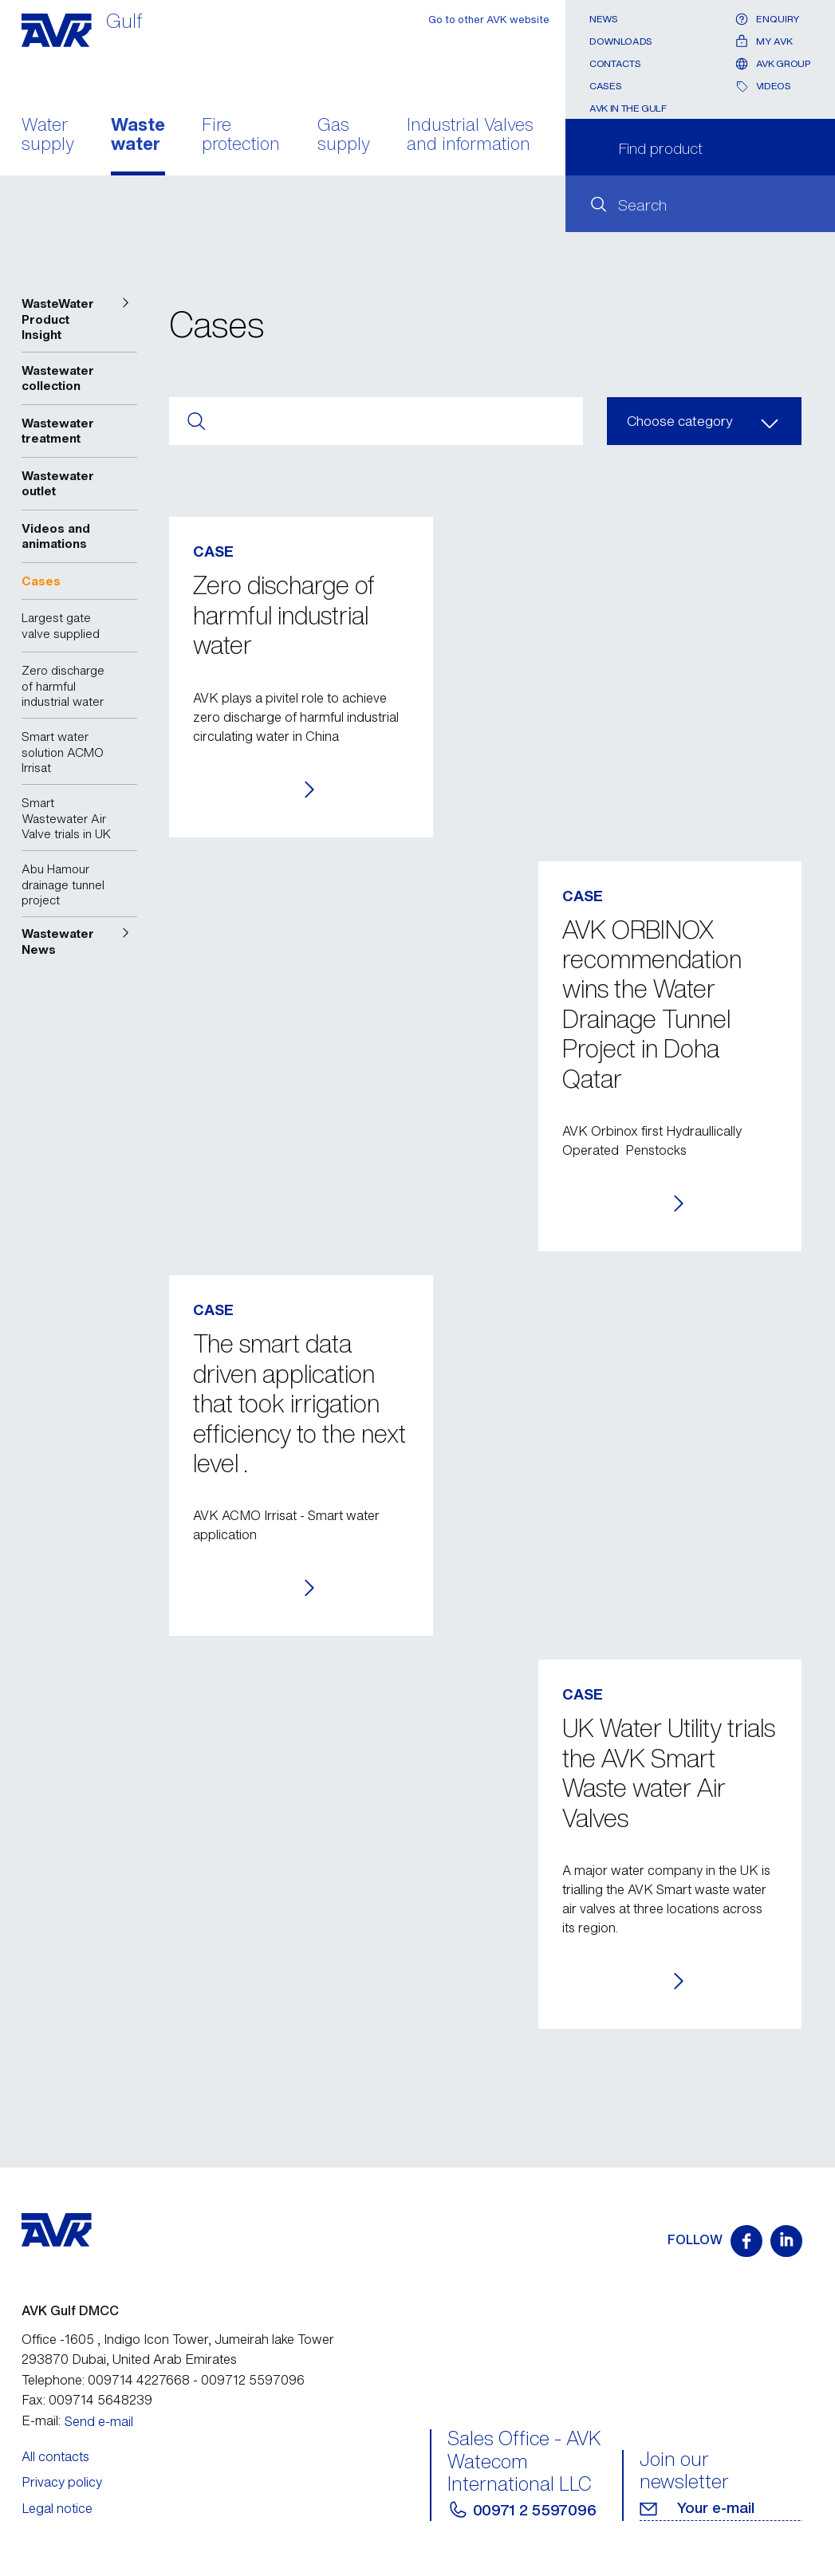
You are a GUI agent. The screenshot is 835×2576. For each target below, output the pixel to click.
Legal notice (57, 2508)
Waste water (138, 135)
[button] (80, 319)
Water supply (48, 135)
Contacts (614, 63)
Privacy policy (62, 2481)
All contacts (55, 2456)
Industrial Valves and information (470, 135)
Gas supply (343, 135)
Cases (605, 86)
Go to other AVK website (488, 19)
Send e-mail (99, 2421)
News (603, 19)
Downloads (620, 41)
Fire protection (241, 135)
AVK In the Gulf (628, 108)
